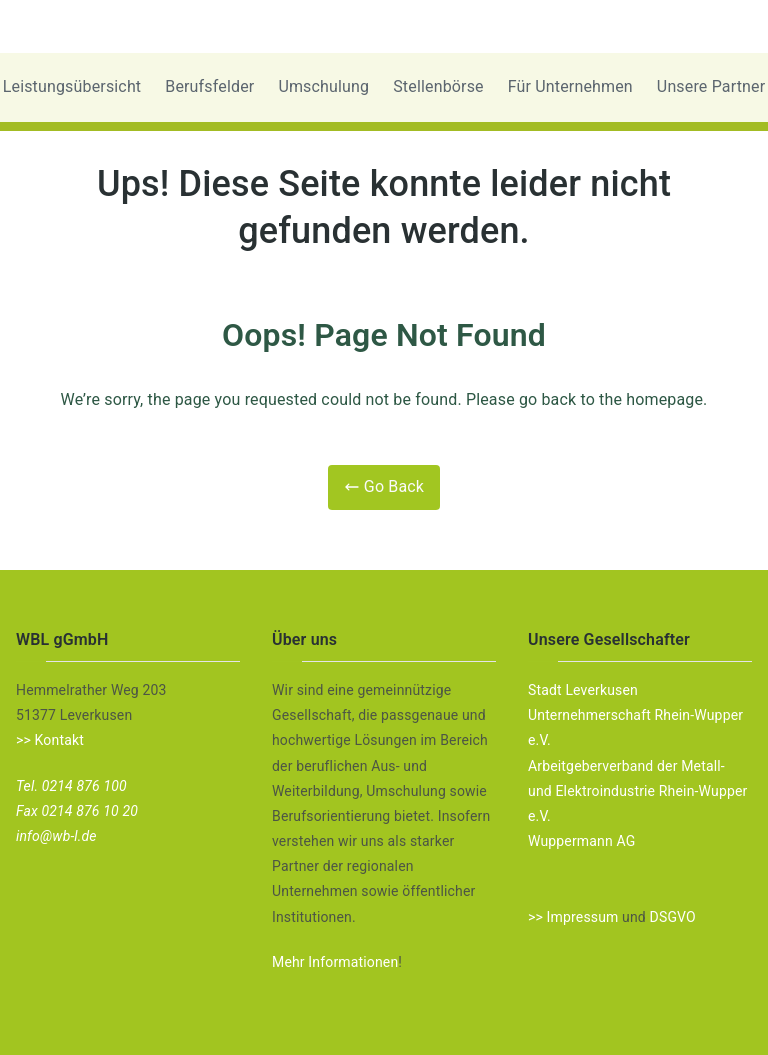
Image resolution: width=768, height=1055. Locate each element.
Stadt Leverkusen (583, 690)
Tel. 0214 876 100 (71, 786)
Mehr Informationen (335, 962)
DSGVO (673, 917)
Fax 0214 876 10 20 (77, 811)
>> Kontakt (50, 740)
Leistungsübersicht (72, 86)
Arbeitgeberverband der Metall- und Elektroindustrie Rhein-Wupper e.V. (637, 791)
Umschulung (323, 86)
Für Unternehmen (570, 86)
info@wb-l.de (56, 836)
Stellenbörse (438, 86)
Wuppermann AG (581, 841)
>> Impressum (573, 917)
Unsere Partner (711, 86)
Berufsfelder (209, 86)
